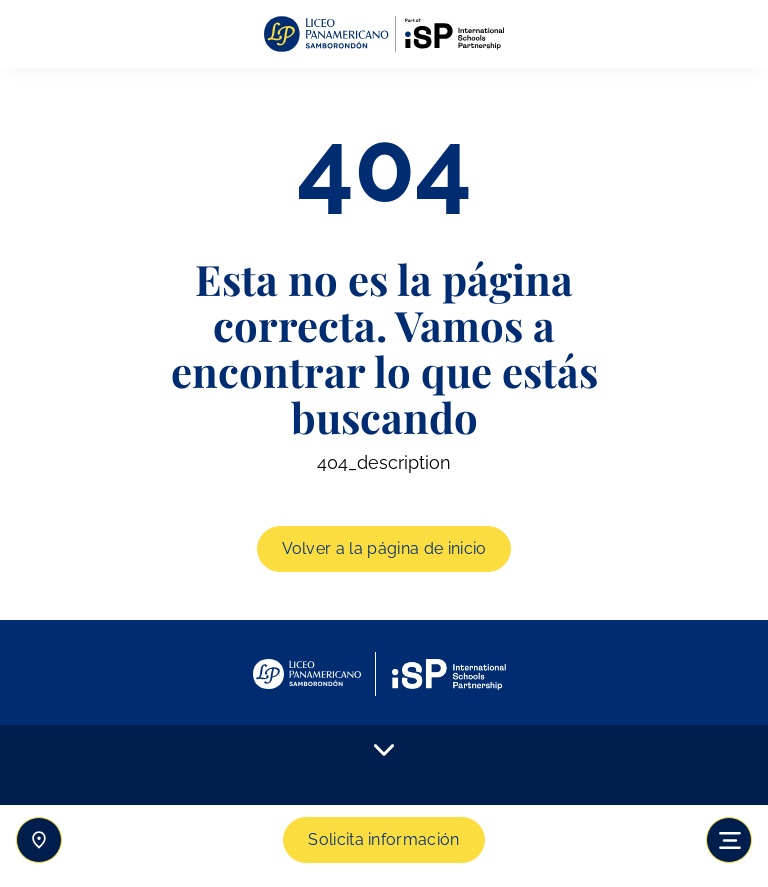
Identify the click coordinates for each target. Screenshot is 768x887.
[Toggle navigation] (729, 840)
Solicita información (383, 839)
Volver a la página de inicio (384, 548)
